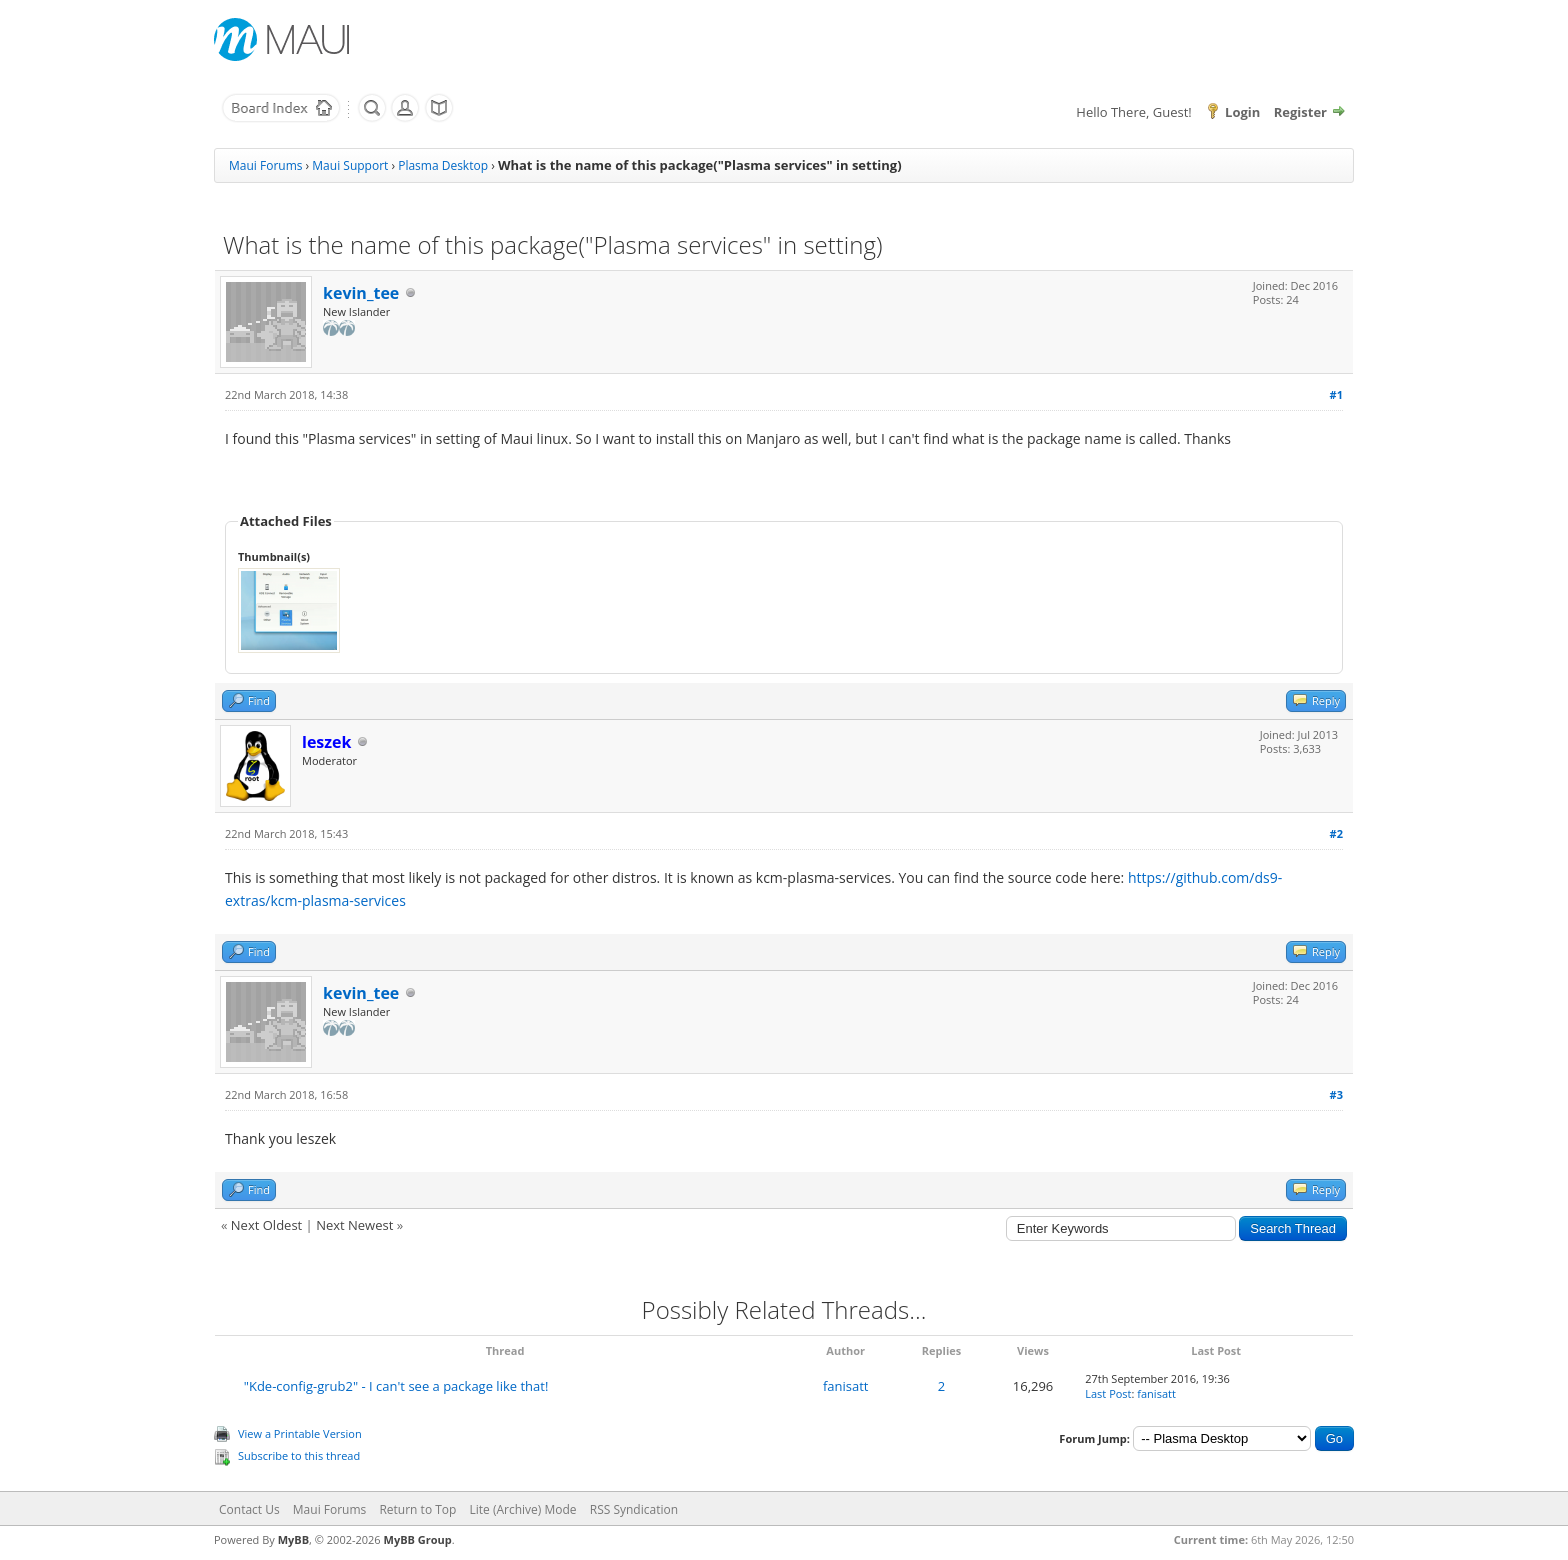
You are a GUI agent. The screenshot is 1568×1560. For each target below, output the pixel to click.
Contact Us (249, 1509)
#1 (1336, 394)
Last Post (1108, 1393)
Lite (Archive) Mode (523, 1509)
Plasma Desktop (443, 165)
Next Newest (354, 1225)
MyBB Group (418, 1539)
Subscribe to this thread (299, 1455)
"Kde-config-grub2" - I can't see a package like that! (396, 1386)
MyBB (293, 1539)
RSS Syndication (634, 1509)
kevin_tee (361, 293)
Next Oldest (266, 1225)
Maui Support (350, 165)
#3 (1336, 1094)
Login (1242, 112)
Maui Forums (265, 165)
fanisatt (846, 1386)
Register (1300, 112)
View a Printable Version (300, 1433)
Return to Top (417, 1509)
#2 (1336, 833)
